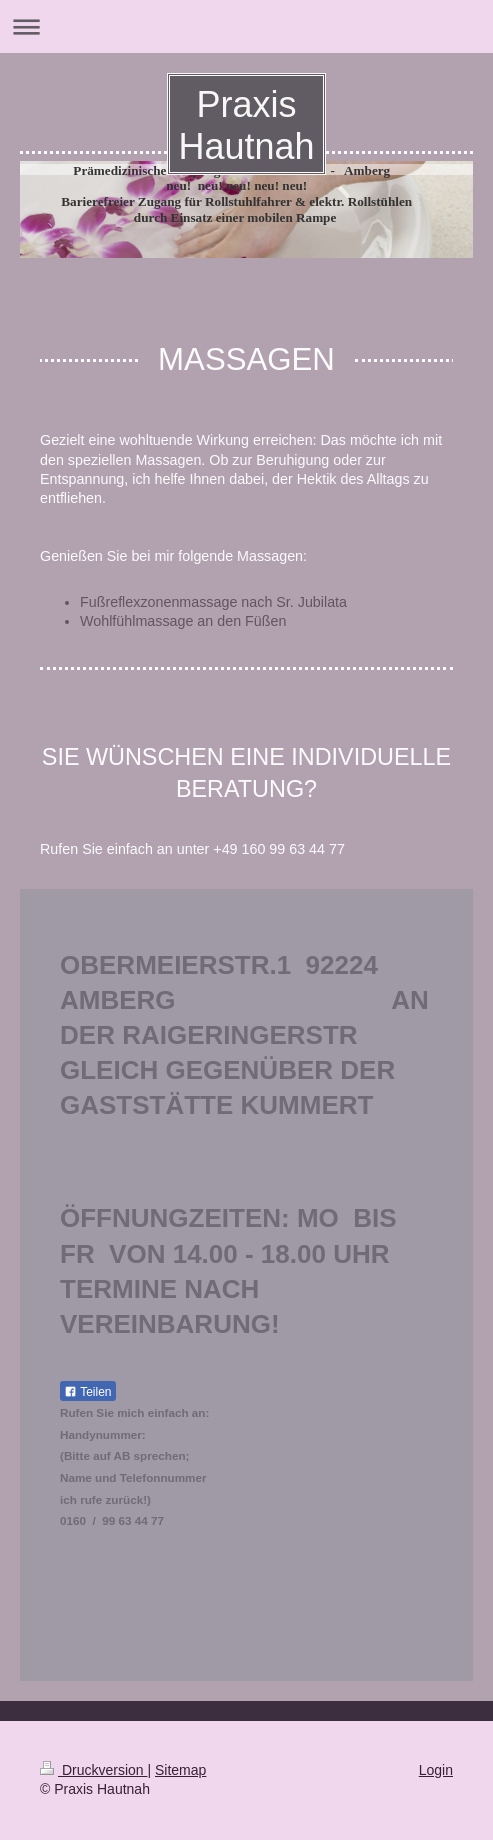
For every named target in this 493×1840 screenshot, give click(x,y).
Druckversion (93, 1770)
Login (436, 1770)
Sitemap (180, 1770)
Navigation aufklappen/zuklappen (246, 26)
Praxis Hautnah (246, 125)
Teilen (87, 1392)
